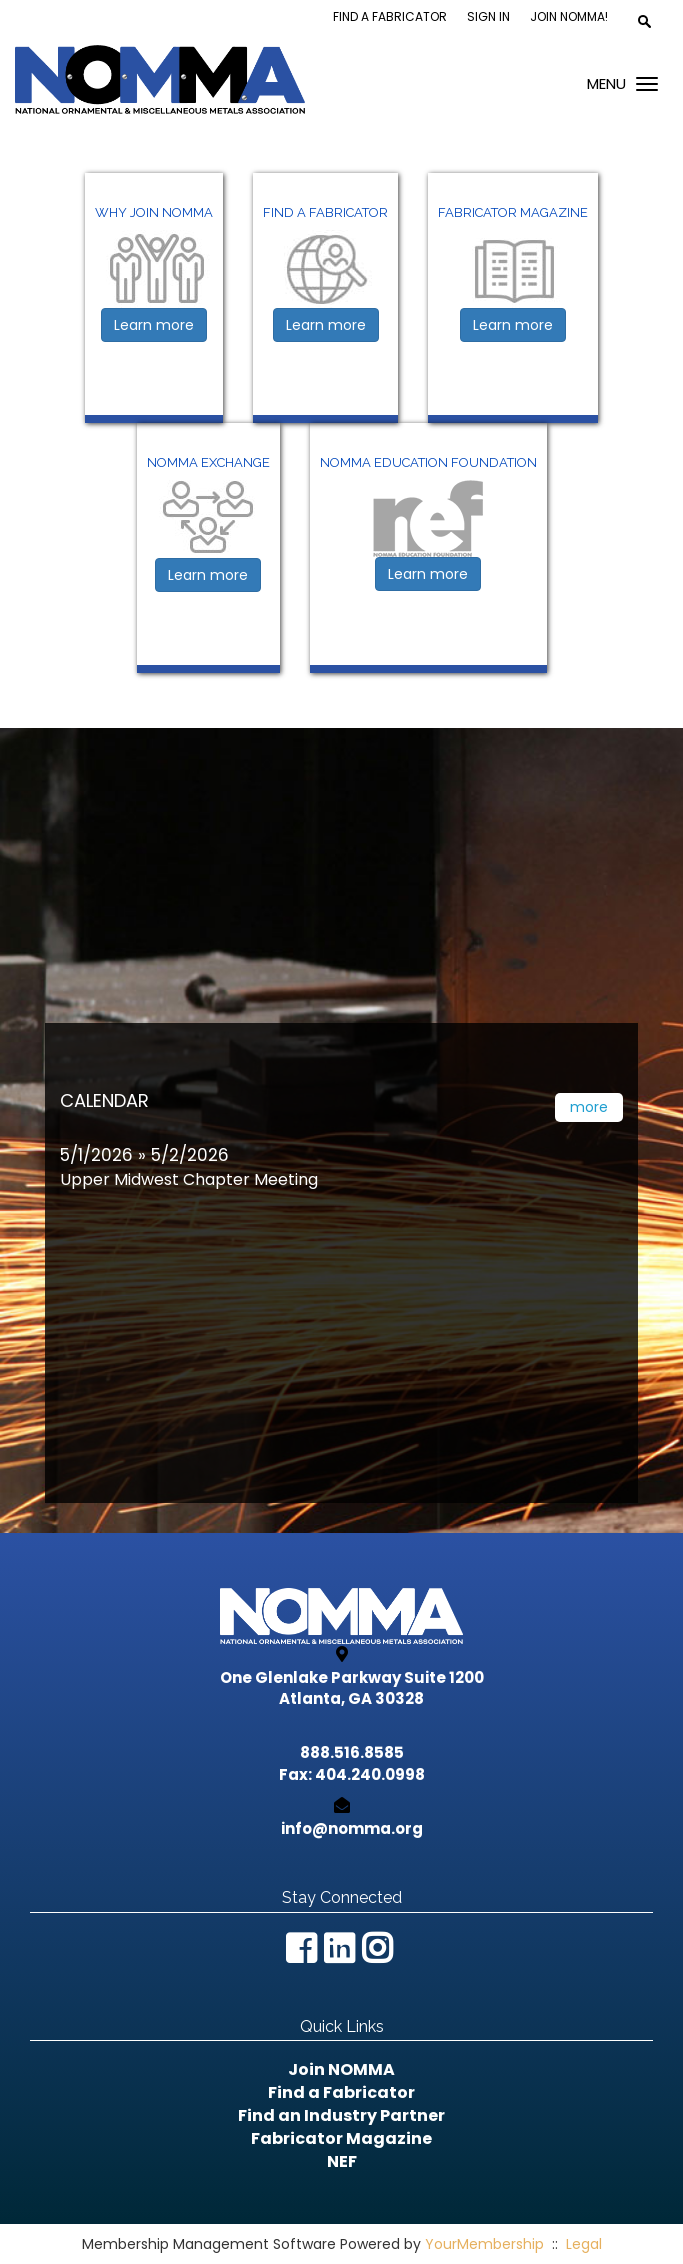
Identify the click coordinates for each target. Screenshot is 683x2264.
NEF (342, 2161)
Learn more (154, 325)
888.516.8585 (352, 1752)
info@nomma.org (352, 1828)
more (589, 1107)
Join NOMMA (341, 2069)
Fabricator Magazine (341, 2138)
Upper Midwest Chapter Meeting (189, 1179)
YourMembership (484, 2244)
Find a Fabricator (390, 16)
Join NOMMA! (569, 16)
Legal (584, 2244)
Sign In (488, 16)
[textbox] (644, 21)
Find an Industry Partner (341, 2115)
